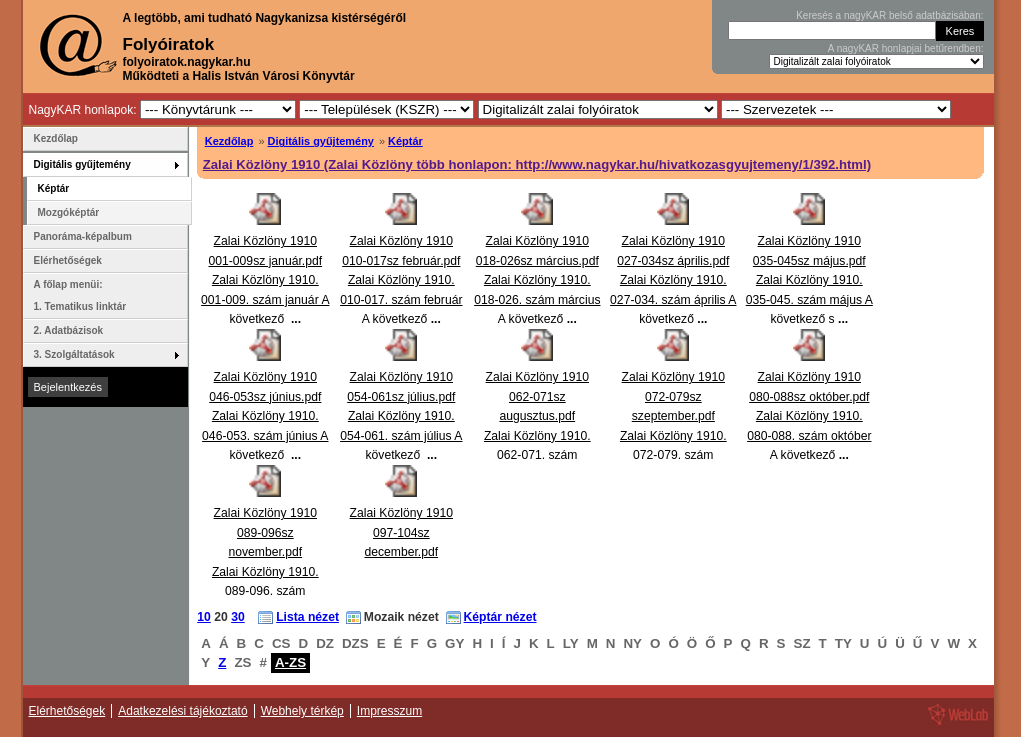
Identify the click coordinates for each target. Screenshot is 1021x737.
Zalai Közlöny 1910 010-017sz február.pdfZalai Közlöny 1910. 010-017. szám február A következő (401, 280)
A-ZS (290, 662)
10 (204, 617)
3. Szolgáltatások (74, 354)
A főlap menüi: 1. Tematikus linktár (80, 295)
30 (238, 617)
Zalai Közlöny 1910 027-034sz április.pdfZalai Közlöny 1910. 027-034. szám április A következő (673, 280)
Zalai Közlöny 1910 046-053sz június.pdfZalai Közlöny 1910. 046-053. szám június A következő (265, 416)
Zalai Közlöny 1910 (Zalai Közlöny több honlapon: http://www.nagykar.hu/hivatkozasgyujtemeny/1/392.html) (537, 164)
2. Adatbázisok (69, 330)
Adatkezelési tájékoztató (182, 711)
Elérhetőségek (68, 260)
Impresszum (389, 711)
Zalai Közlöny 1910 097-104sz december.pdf (401, 532)
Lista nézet (307, 617)
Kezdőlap (229, 141)
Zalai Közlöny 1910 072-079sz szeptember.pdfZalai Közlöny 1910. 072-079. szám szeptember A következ (673, 435)
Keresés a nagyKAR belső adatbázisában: (889, 15)
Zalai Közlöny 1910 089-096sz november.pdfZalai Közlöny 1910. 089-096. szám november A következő (265, 571)
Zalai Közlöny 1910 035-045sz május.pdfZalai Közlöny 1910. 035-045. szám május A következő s (809, 280)
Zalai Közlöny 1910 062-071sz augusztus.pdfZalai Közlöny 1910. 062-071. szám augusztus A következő (537, 435)
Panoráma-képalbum (83, 236)
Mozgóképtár (69, 212)
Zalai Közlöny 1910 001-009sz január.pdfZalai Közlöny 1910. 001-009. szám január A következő (265, 280)
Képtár (405, 141)
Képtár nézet (500, 617)
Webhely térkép (302, 711)
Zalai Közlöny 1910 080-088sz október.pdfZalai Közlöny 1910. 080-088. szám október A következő (809, 416)
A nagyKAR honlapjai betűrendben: (906, 48)
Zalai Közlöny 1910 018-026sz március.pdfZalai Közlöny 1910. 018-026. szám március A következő (537, 280)
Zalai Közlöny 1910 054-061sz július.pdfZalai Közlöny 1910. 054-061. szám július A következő (401, 416)
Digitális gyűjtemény (321, 141)
